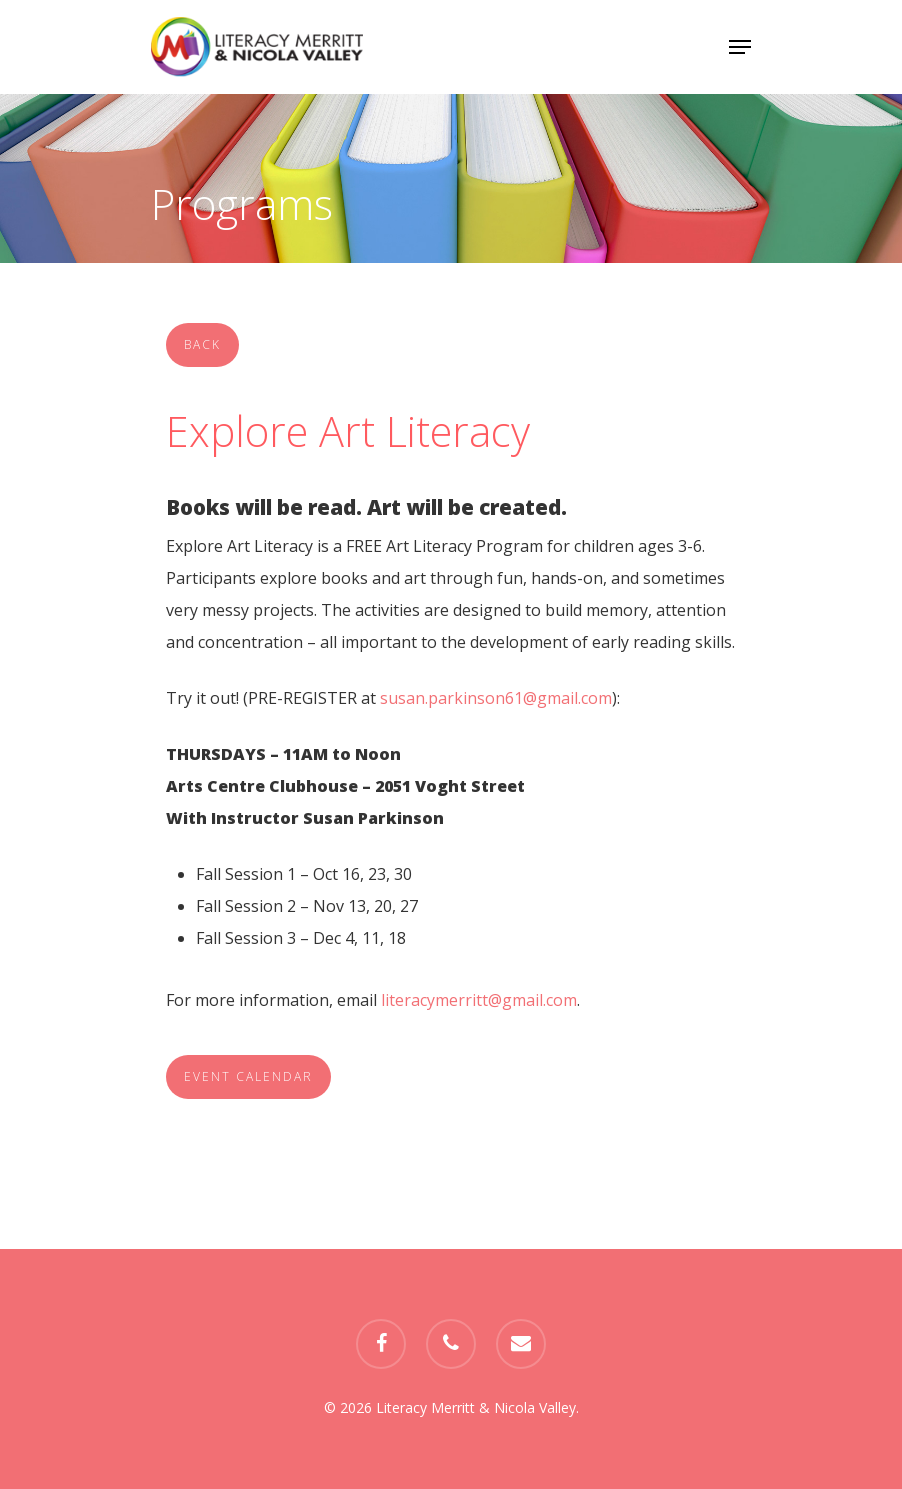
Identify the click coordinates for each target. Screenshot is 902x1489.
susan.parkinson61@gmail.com (496, 698)
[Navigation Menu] (740, 47)
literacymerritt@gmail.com (479, 1000)
